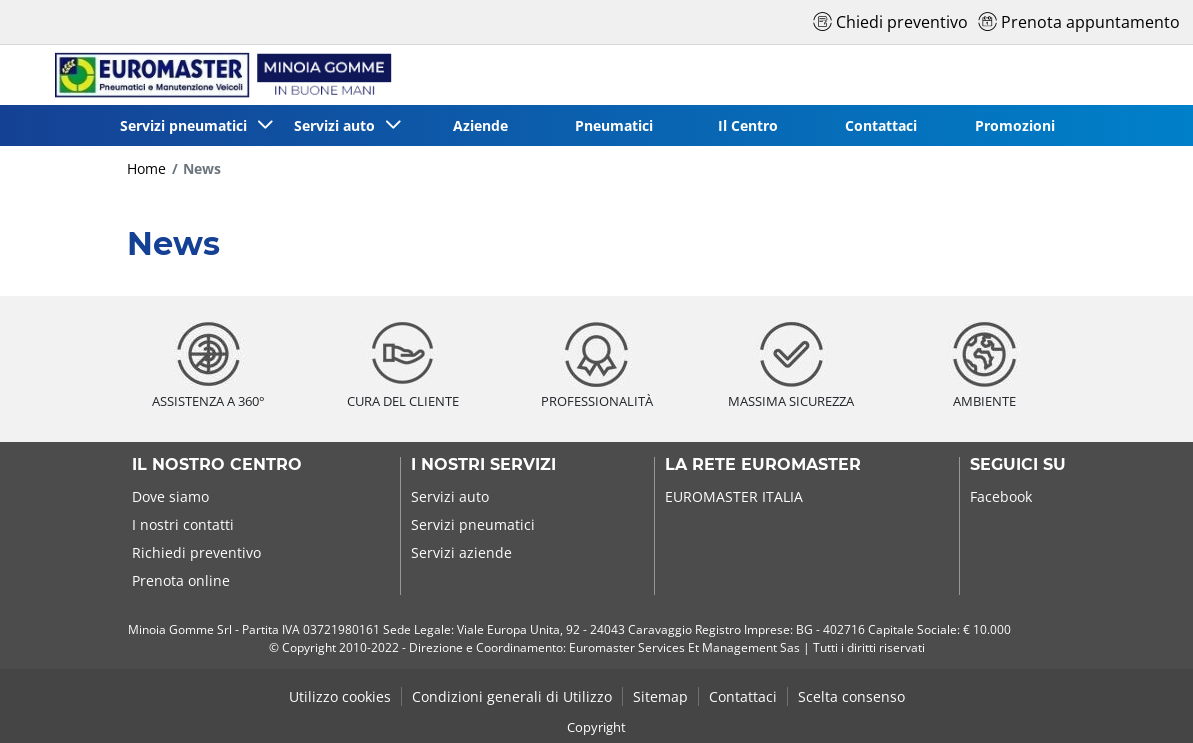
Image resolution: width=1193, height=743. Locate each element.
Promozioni (1015, 125)
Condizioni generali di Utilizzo (512, 696)
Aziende (480, 125)
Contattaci (881, 125)
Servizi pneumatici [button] (187, 125)
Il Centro (748, 125)
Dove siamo (170, 496)
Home (146, 168)
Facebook (1001, 496)
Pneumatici (614, 125)
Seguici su (1018, 465)
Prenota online (181, 580)
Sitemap (660, 696)
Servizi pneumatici (473, 524)
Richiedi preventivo (196, 552)
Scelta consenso (851, 696)
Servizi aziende (461, 552)
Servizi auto (450, 496)
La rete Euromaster (763, 465)
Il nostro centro (217, 465)
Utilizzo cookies (340, 696)
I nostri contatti (183, 524)
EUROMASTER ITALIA (734, 496)
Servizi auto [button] (338, 125)
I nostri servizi (483, 465)
